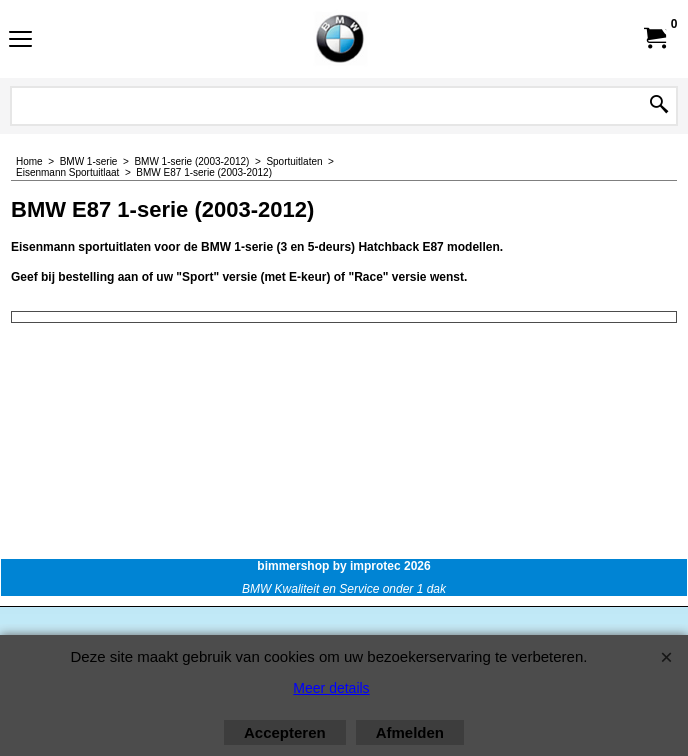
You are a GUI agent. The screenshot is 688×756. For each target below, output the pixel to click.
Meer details (331, 688)
